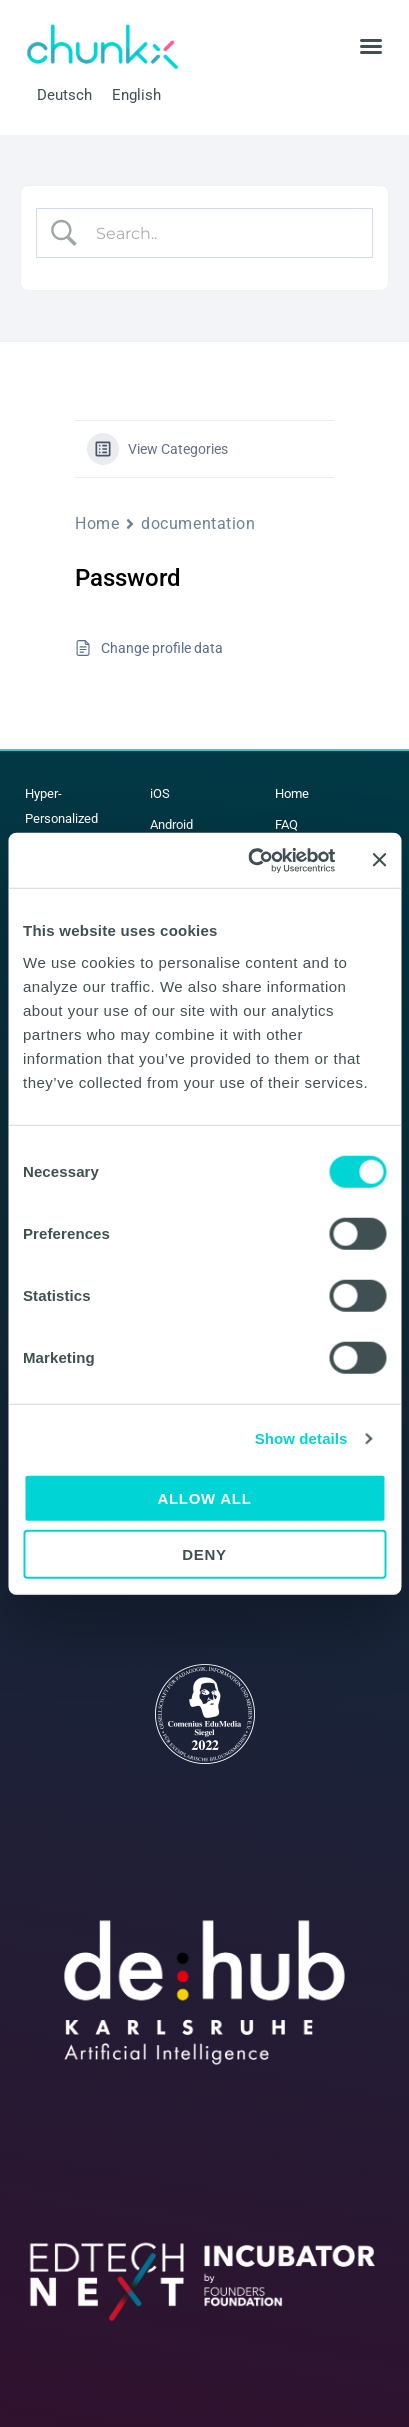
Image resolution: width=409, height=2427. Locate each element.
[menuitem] (64, 95)
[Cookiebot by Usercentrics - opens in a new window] (252, 860)
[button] (371, 46)
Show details (301, 1438)
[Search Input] (221, 233)
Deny (204, 1554)
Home (97, 523)
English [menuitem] (136, 94)
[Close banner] (379, 860)
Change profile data (162, 648)
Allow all (204, 1497)
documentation (198, 523)
